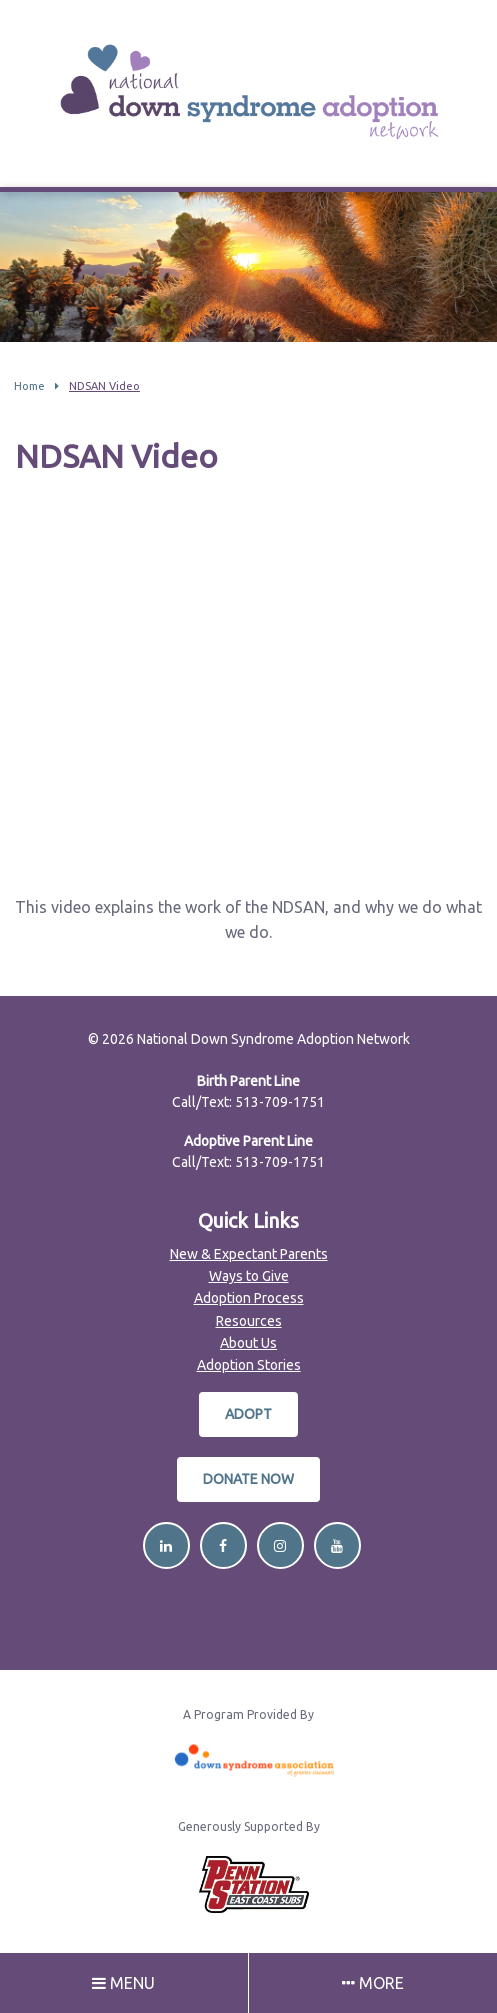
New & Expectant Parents (249, 1254)
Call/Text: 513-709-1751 (248, 1102)
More (373, 1983)
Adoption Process (249, 1298)
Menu (123, 1983)
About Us (248, 1343)
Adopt (248, 1414)
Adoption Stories (249, 1365)
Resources (249, 1321)
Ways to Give (249, 1276)
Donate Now (248, 1479)
